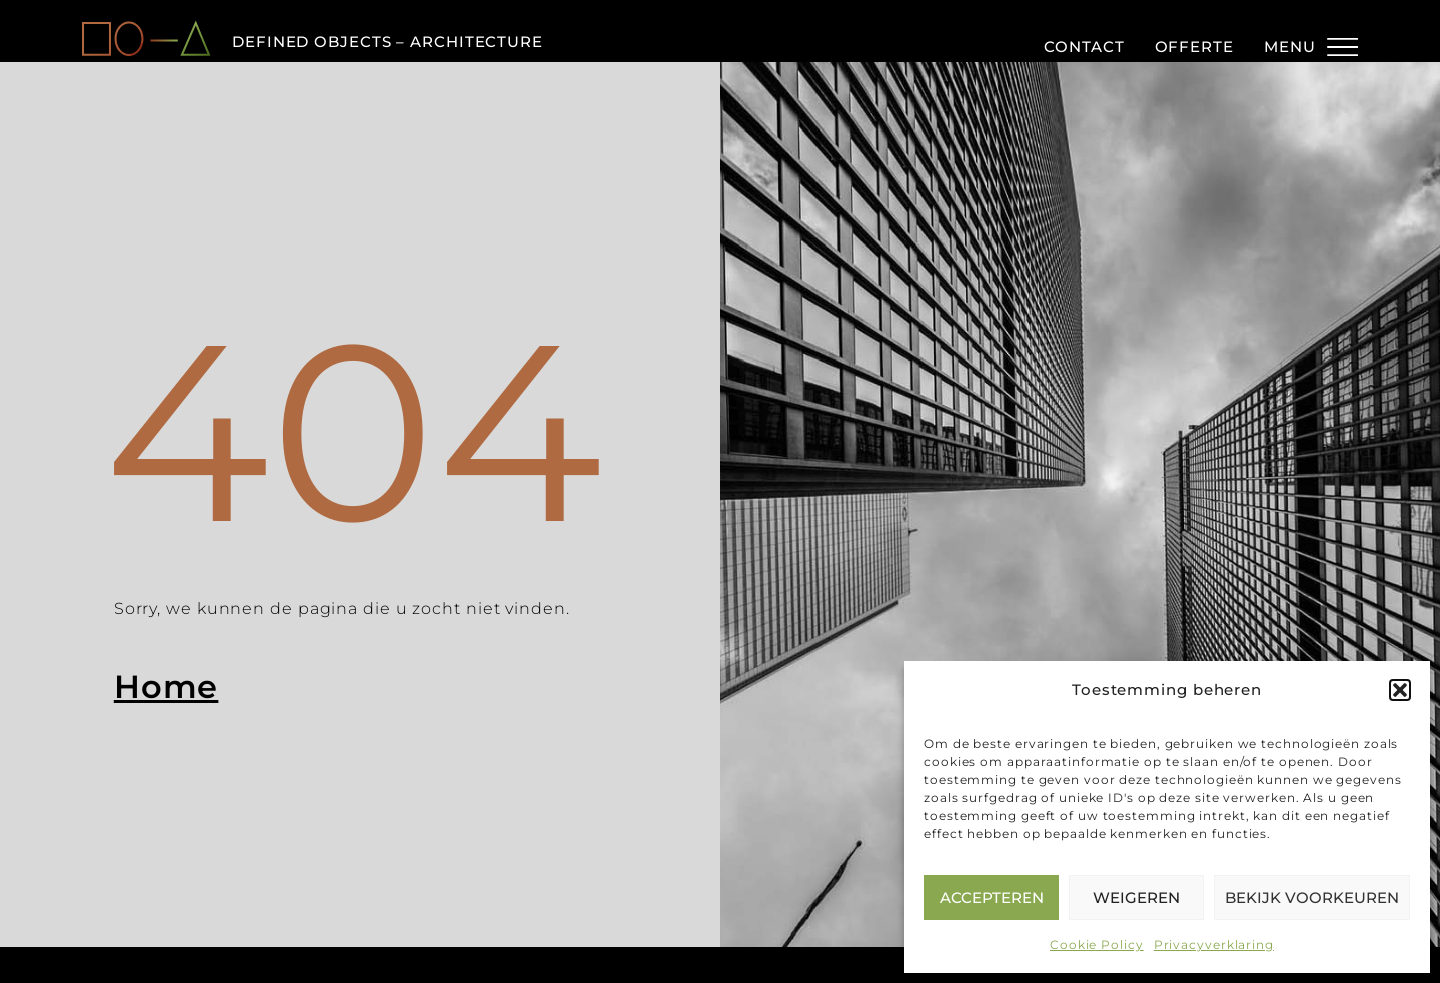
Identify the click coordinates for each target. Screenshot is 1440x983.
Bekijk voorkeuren (1312, 897)
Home (166, 686)
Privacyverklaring (1214, 944)
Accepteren (992, 897)
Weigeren (1136, 897)
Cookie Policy (1097, 944)
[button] (1400, 690)
